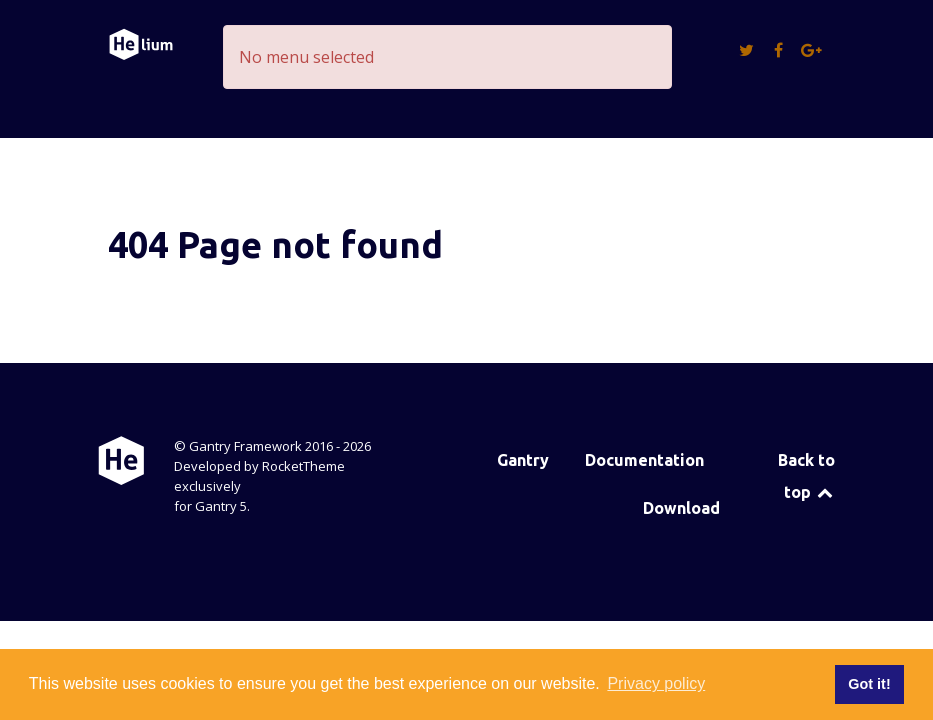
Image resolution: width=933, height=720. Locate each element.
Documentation (644, 460)
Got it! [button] (869, 684)
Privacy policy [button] (656, 683)
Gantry (523, 460)
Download (681, 508)
